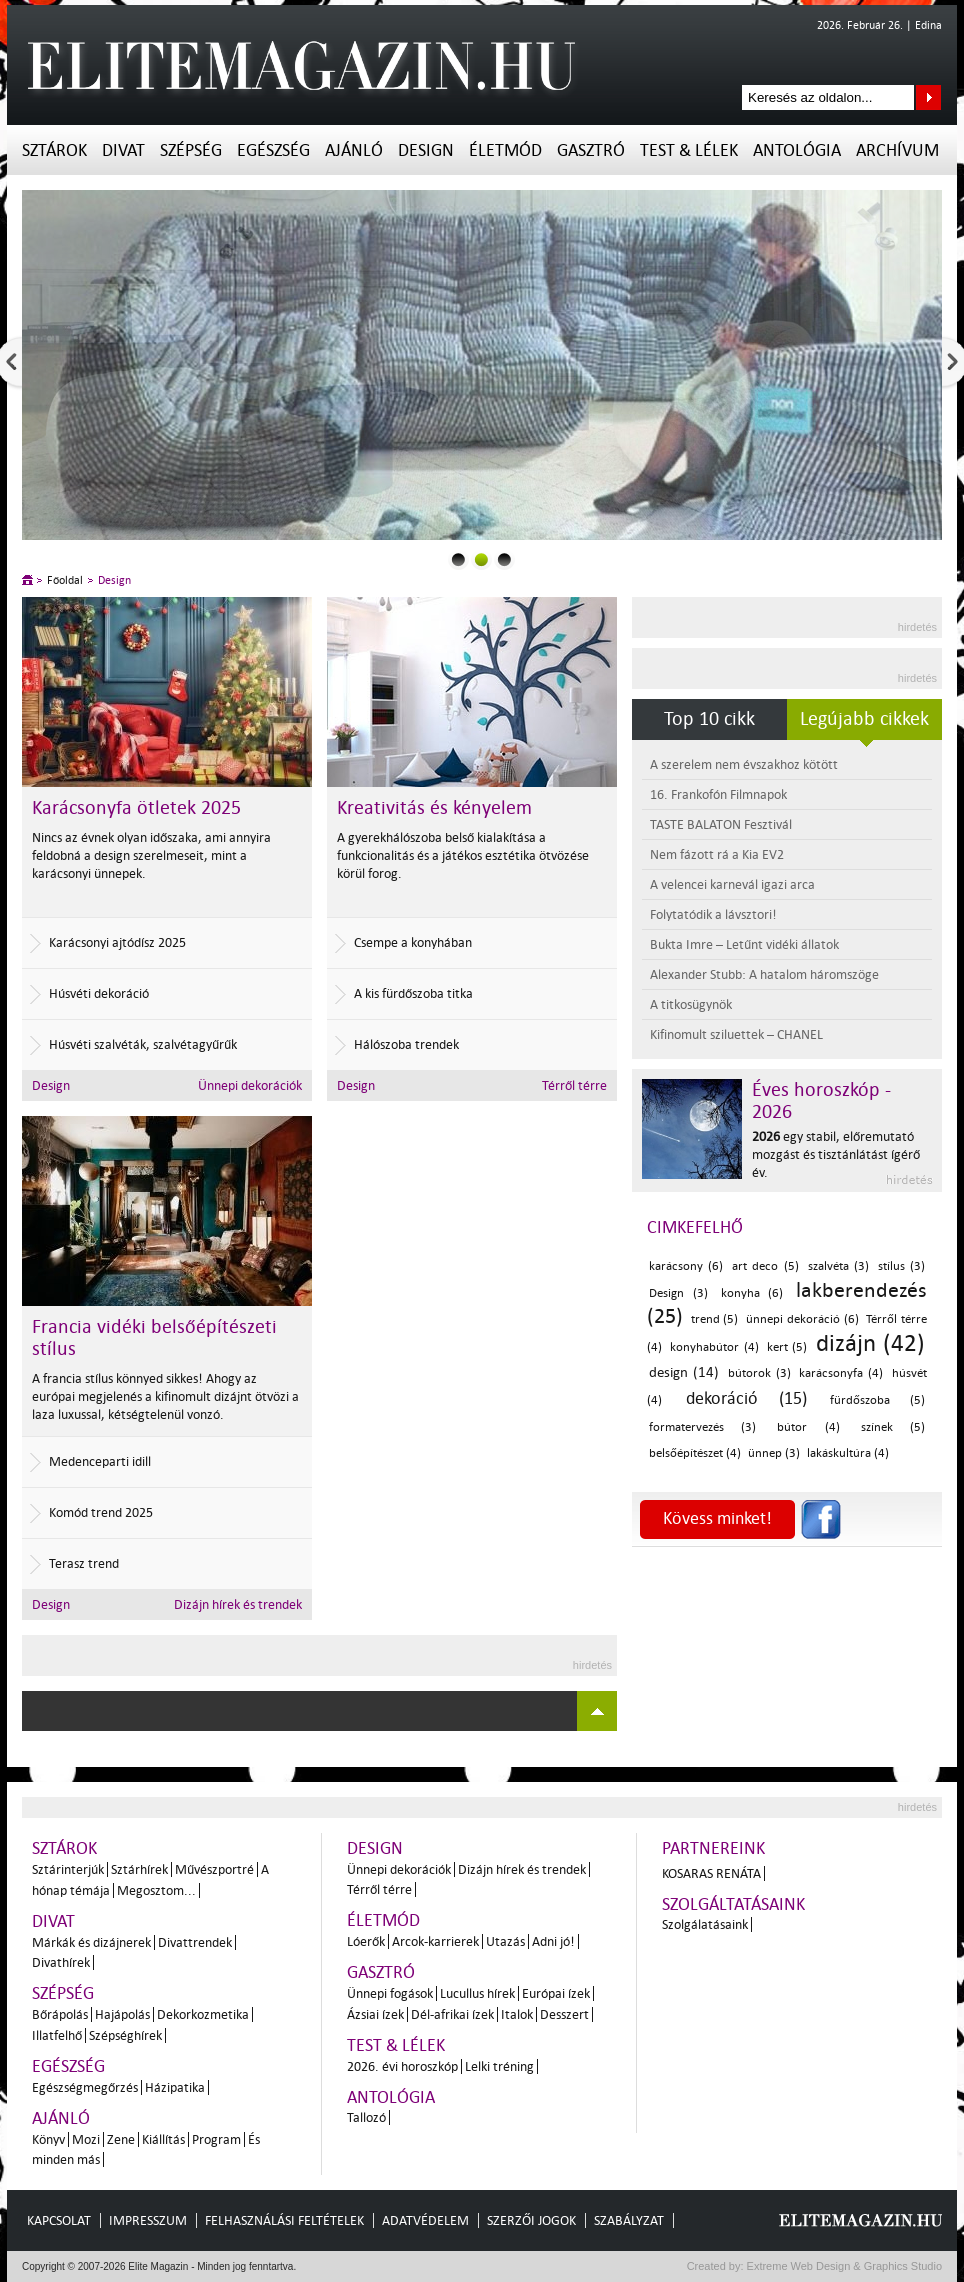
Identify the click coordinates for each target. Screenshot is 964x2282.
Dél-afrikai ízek (452, 2014)
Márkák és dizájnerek (91, 1942)
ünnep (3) (774, 1453)
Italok (517, 2014)
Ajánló (354, 150)
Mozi (86, 2139)
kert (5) (787, 1347)
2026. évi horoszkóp (402, 2066)
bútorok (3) (759, 1373)
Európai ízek (556, 1993)
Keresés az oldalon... (928, 97)
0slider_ (458, 559)
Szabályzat (629, 2220)
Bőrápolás (60, 2014)
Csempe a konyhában (413, 942)
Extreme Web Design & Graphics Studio (843, 2266)
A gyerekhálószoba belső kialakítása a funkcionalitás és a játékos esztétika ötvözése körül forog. (463, 855)
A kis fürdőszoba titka (413, 993)
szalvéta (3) (838, 1266)
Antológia (797, 150)
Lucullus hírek (477, 1993)
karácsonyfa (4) (841, 1373)
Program (216, 2139)
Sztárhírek (139, 1869)
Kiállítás (163, 2139)
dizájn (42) (870, 1343)
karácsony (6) (686, 1266)
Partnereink (713, 1848)
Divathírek (61, 1962)
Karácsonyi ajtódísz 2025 (117, 942)
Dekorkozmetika (203, 2014)
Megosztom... (156, 1890)
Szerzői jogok (531, 2220)
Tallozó (366, 2117)
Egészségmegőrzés (85, 2087)
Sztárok (54, 150)
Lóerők (366, 1941)
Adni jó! (553, 1941)
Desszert (564, 2014)
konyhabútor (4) (714, 1347)
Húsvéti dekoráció (99, 993)
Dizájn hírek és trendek (238, 1604)
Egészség (273, 150)
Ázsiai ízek (375, 2014)
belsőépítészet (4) (695, 1453)
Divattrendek (195, 1942)
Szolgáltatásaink (733, 1904)
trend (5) (715, 1319)
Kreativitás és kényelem (434, 808)
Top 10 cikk (709, 719)
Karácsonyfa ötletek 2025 (136, 808)
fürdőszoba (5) (877, 1400)
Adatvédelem (425, 2220)
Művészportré (214, 1869)
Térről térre (574, 1085)
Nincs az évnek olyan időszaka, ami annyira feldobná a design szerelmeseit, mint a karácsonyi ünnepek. (151, 855)
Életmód (505, 150)
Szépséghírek (125, 2035)
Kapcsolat (59, 2220)
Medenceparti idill (100, 1461)
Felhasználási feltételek (284, 2220)
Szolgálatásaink (705, 1924)
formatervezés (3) (702, 1427)
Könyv (48, 2139)
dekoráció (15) (746, 1398)
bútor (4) (808, 1427)
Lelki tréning (499, 2066)
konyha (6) (752, 1293)
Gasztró (591, 150)
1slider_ (481, 559)
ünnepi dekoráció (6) (802, 1319)
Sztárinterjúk (68, 1869)
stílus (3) (901, 1266)
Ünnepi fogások (390, 1993)
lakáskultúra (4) (848, 1453)
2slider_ (504, 559)
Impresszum (148, 2220)
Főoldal (65, 580)
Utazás (505, 1941)
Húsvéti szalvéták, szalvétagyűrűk (143, 1044)
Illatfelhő (57, 2035)
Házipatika (175, 2087)
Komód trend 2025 (101, 1512)
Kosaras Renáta (711, 1873)
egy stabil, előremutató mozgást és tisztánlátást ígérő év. (836, 1154)
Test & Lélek (689, 150)
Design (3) (678, 1293)
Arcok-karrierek (435, 1941)
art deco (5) (765, 1266)
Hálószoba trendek (406, 1044)
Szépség (191, 150)
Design (426, 150)
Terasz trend (84, 1563)
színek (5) (893, 1427)
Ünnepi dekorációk (250, 1085)
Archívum (897, 150)
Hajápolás (122, 2014)
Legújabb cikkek (864, 719)
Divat (123, 150)
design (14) (684, 1372)
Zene (121, 2139)
